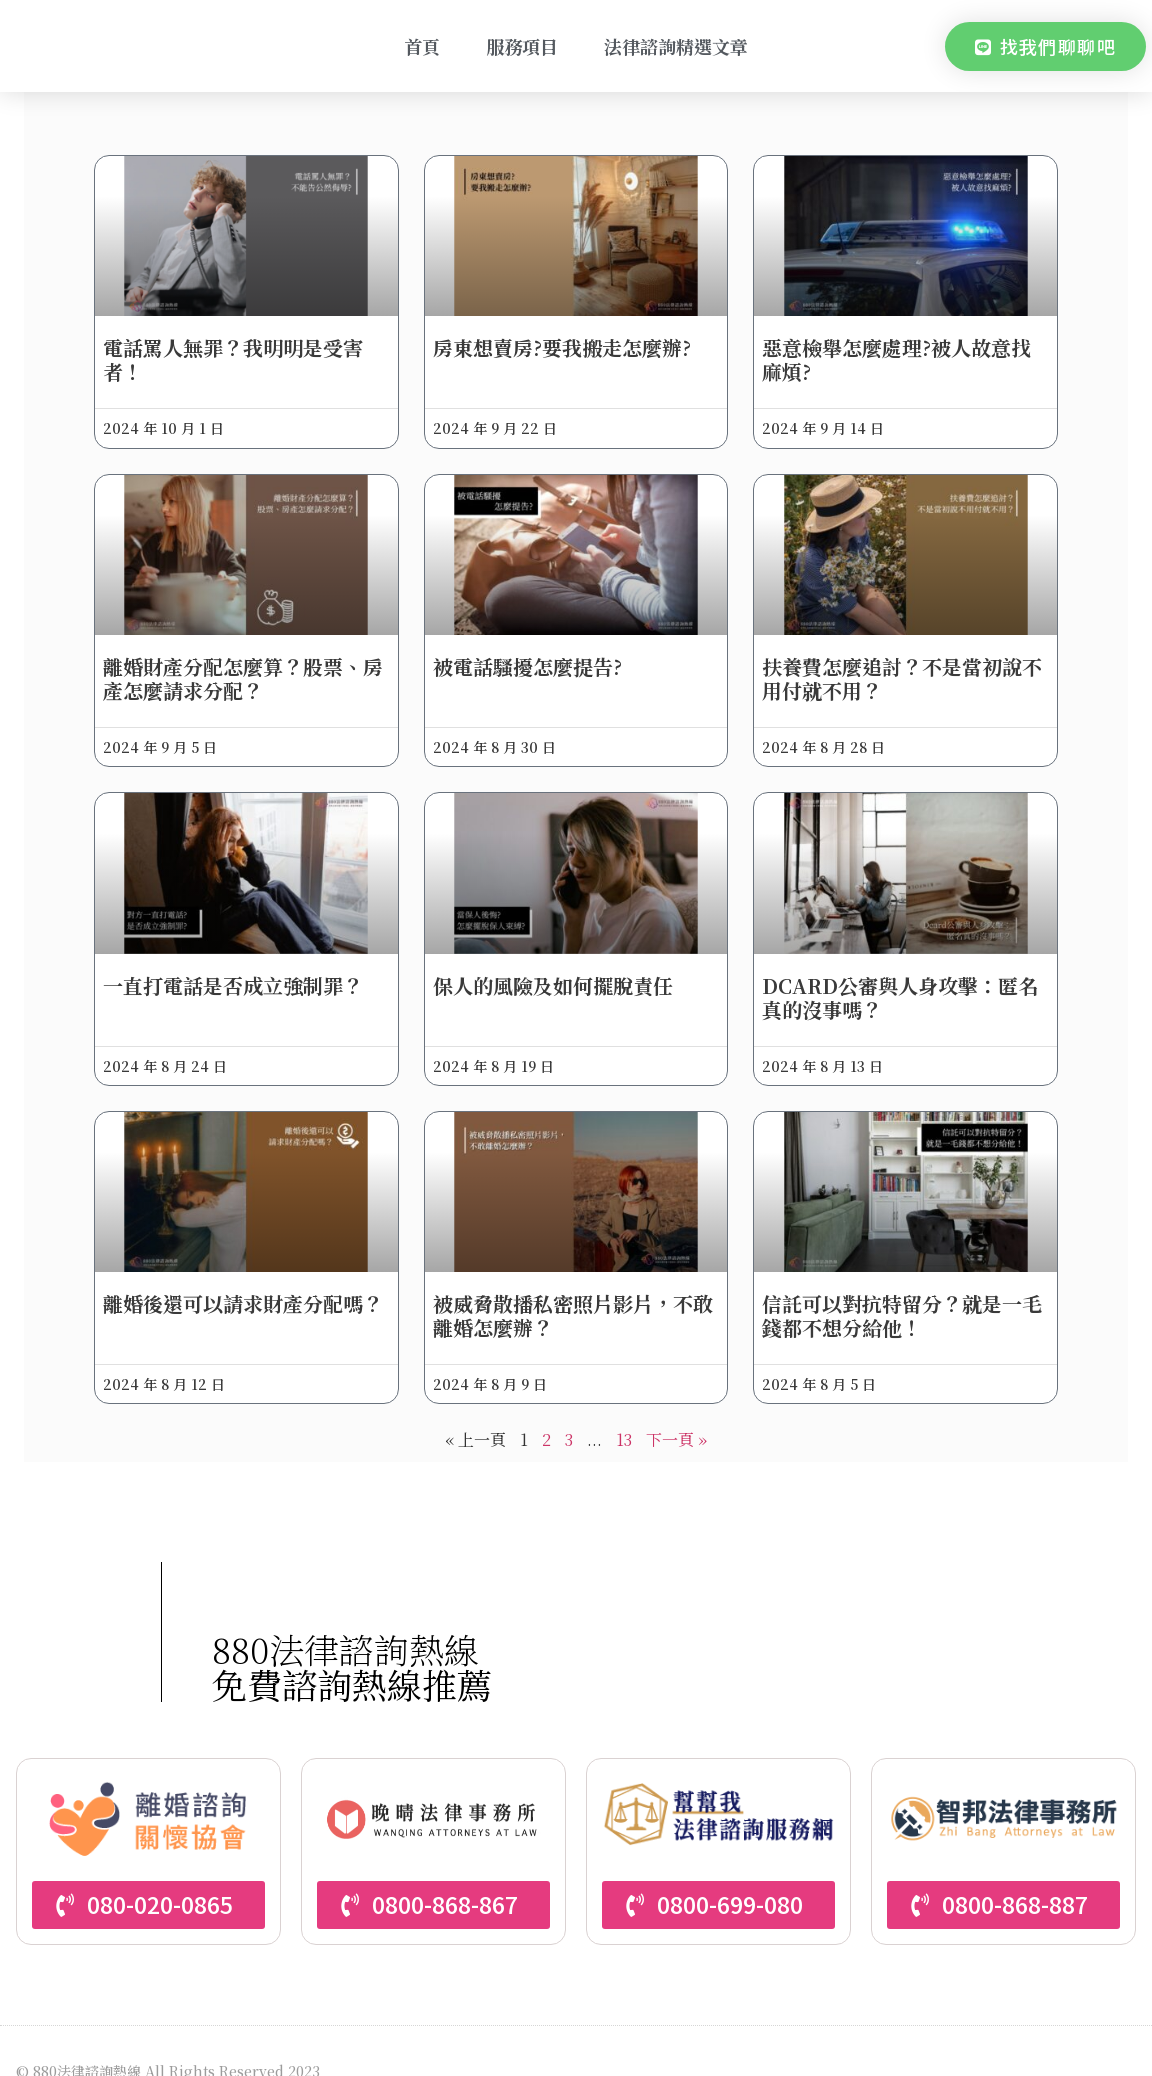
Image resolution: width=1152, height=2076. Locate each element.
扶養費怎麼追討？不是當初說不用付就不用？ (884, 660)
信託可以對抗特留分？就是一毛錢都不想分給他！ (884, 1278)
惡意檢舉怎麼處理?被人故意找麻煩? (888, 350)
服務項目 (522, 46)
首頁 (422, 46)
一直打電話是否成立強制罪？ (259, 957)
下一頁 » (676, 1403)
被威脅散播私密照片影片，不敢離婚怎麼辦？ (571, 1278)
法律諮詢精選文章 (676, 46)
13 (624, 1403)
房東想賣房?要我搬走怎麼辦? (570, 338)
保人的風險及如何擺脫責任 (561, 957)
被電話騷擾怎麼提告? (535, 648)
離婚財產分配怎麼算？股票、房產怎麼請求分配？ (259, 660)
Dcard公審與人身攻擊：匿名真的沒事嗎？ (882, 969)
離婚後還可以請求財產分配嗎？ (249, 1278)
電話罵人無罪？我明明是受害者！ (259, 350)
